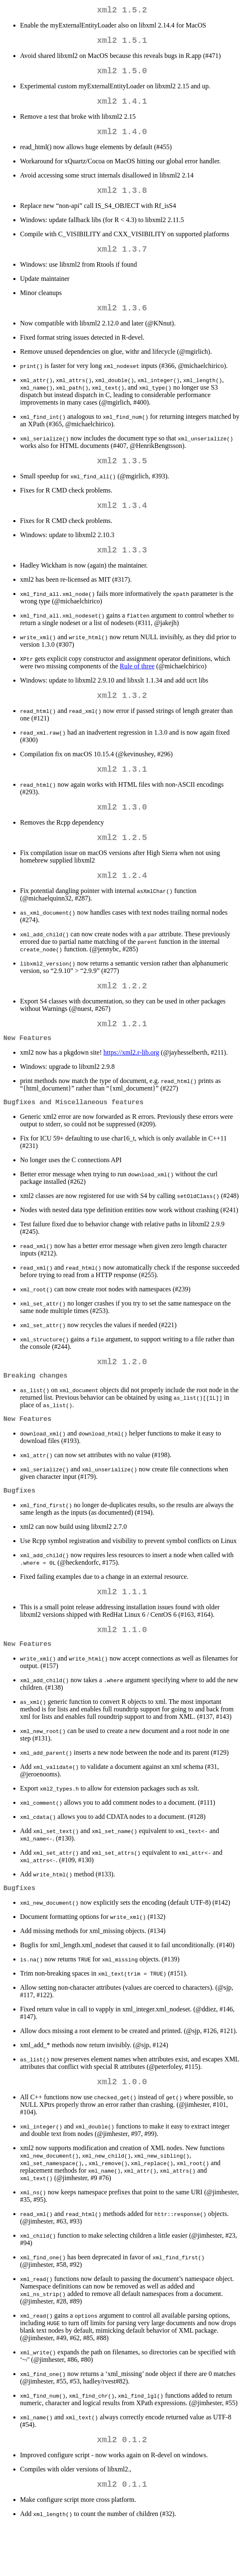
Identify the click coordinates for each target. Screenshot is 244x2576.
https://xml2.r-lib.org (131, 1084)
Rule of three (137, 684)
